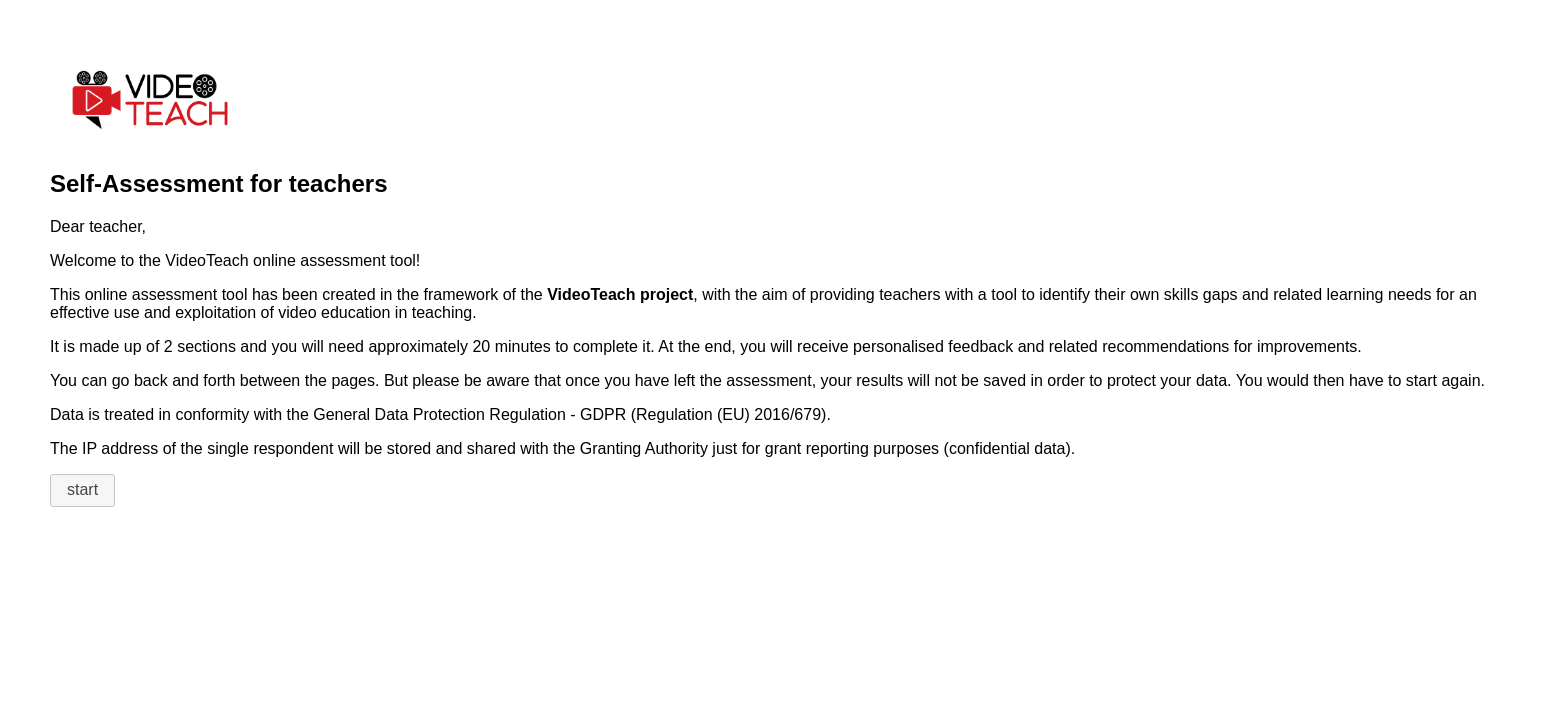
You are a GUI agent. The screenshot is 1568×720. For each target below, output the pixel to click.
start (82, 489)
